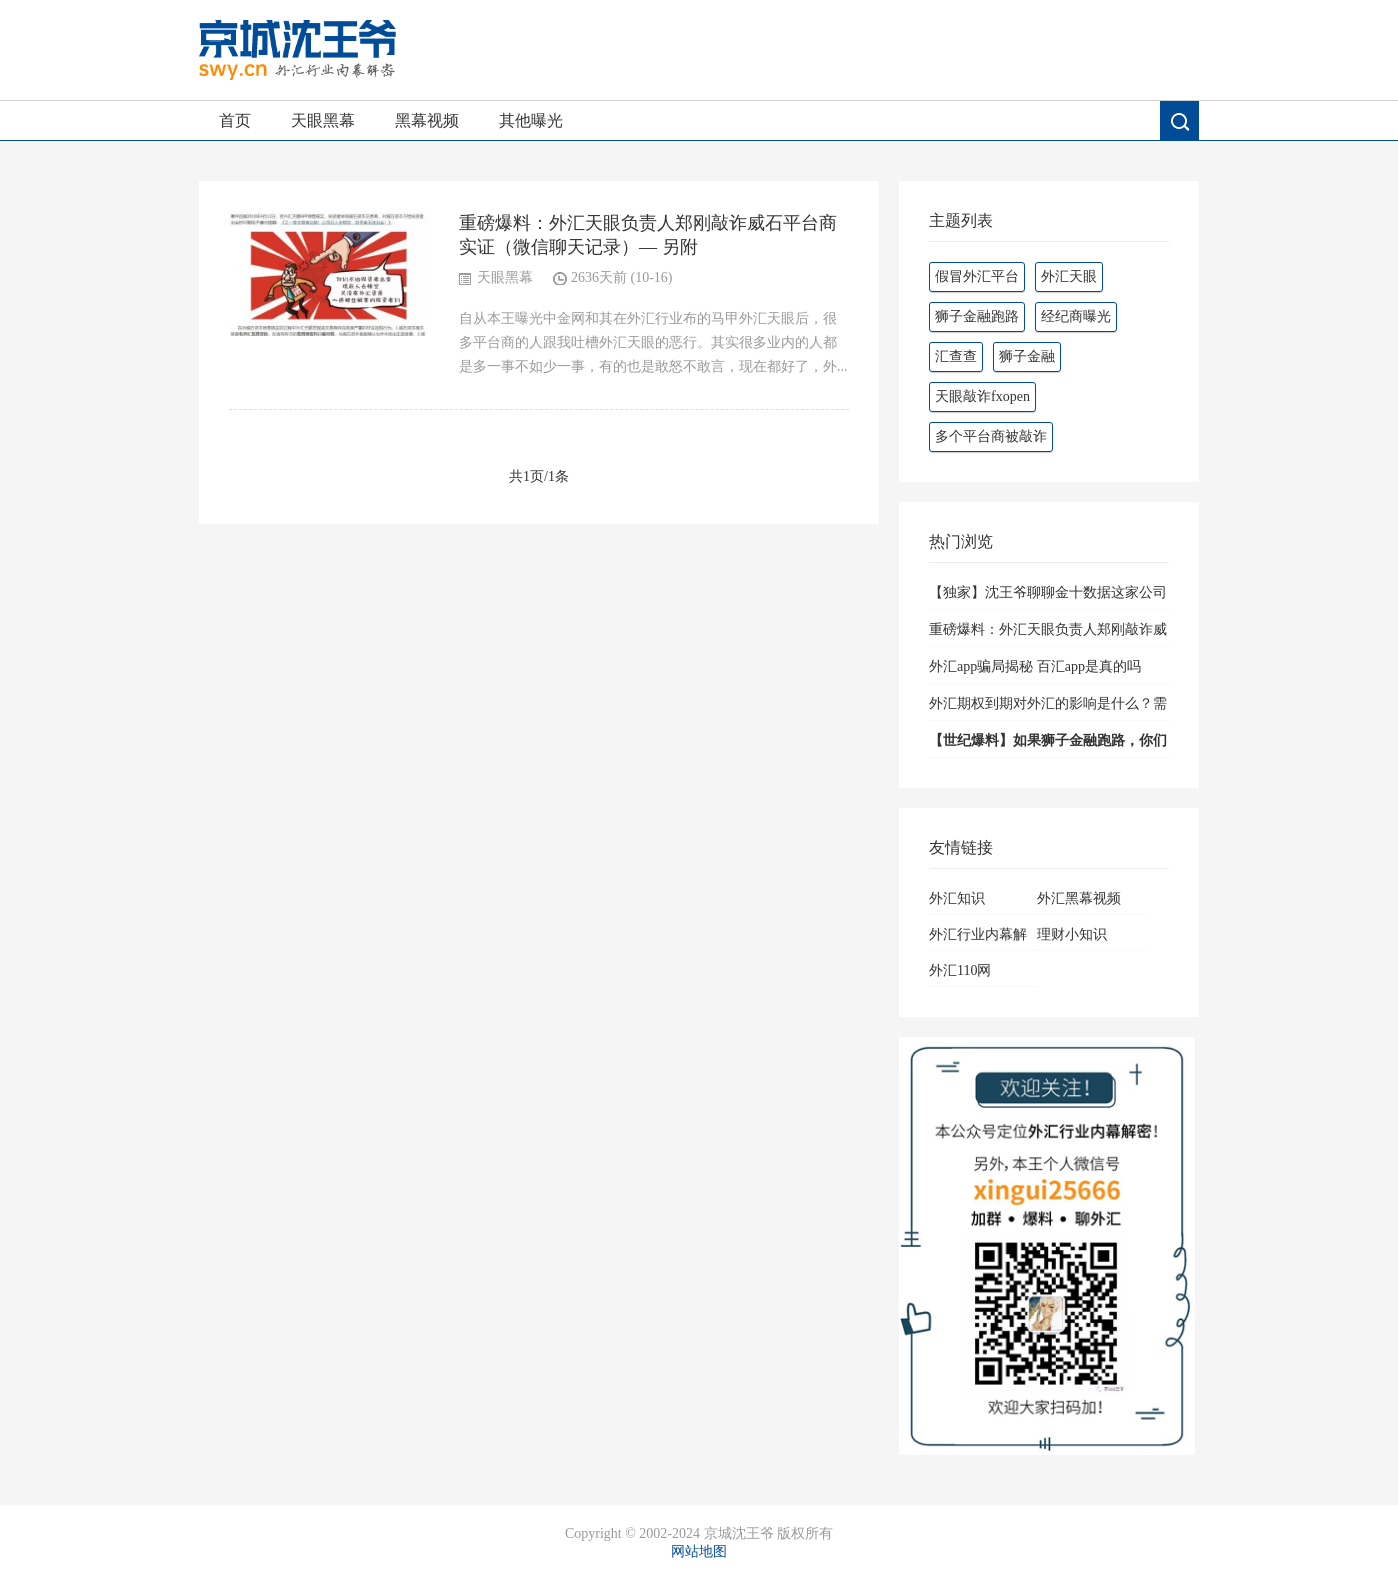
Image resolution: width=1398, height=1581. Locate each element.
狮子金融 (1027, 356)
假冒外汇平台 (977, 276)
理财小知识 (1072, 934)
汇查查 (956, 356)
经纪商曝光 (1076, 316)
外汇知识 (957, 898)
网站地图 (699, 1551)
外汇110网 (960, 970)
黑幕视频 (427, 120)
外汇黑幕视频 (1079, 898)
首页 (235, 120)
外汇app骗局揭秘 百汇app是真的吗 (1035, 666)
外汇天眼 (1069, 276)
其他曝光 (531, 120)
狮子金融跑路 (977, 316)
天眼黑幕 (323, 120)
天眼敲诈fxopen (982, 396)
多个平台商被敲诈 (991, 436)
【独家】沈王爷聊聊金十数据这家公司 (1048, 592)
